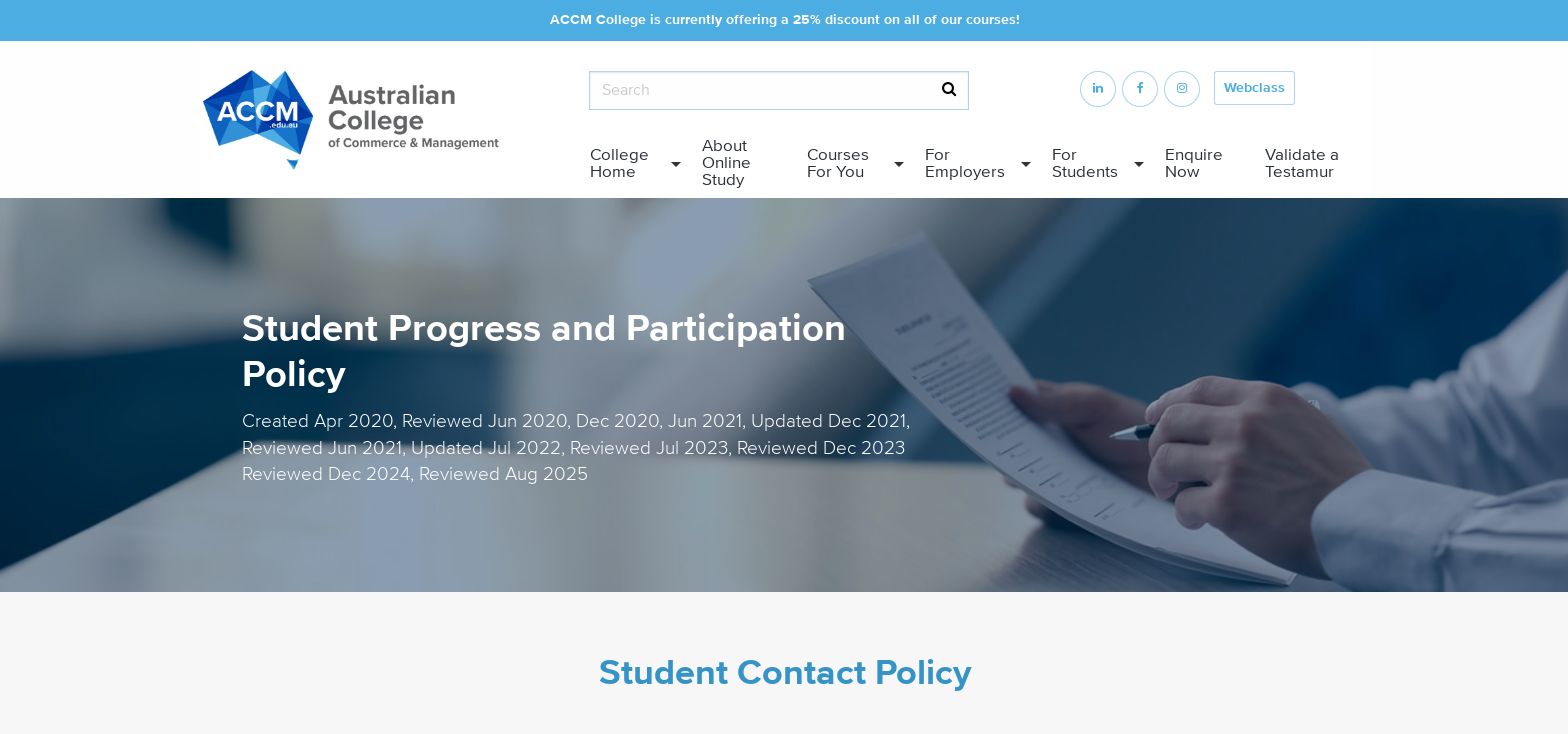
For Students (1085, 163)
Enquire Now (1194, 163)
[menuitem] (630, 164)
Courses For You (838, 163)
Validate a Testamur (1302, 163)
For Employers (965, 163)
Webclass (1254, 88)
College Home (619, 163)
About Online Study (726, 163)
